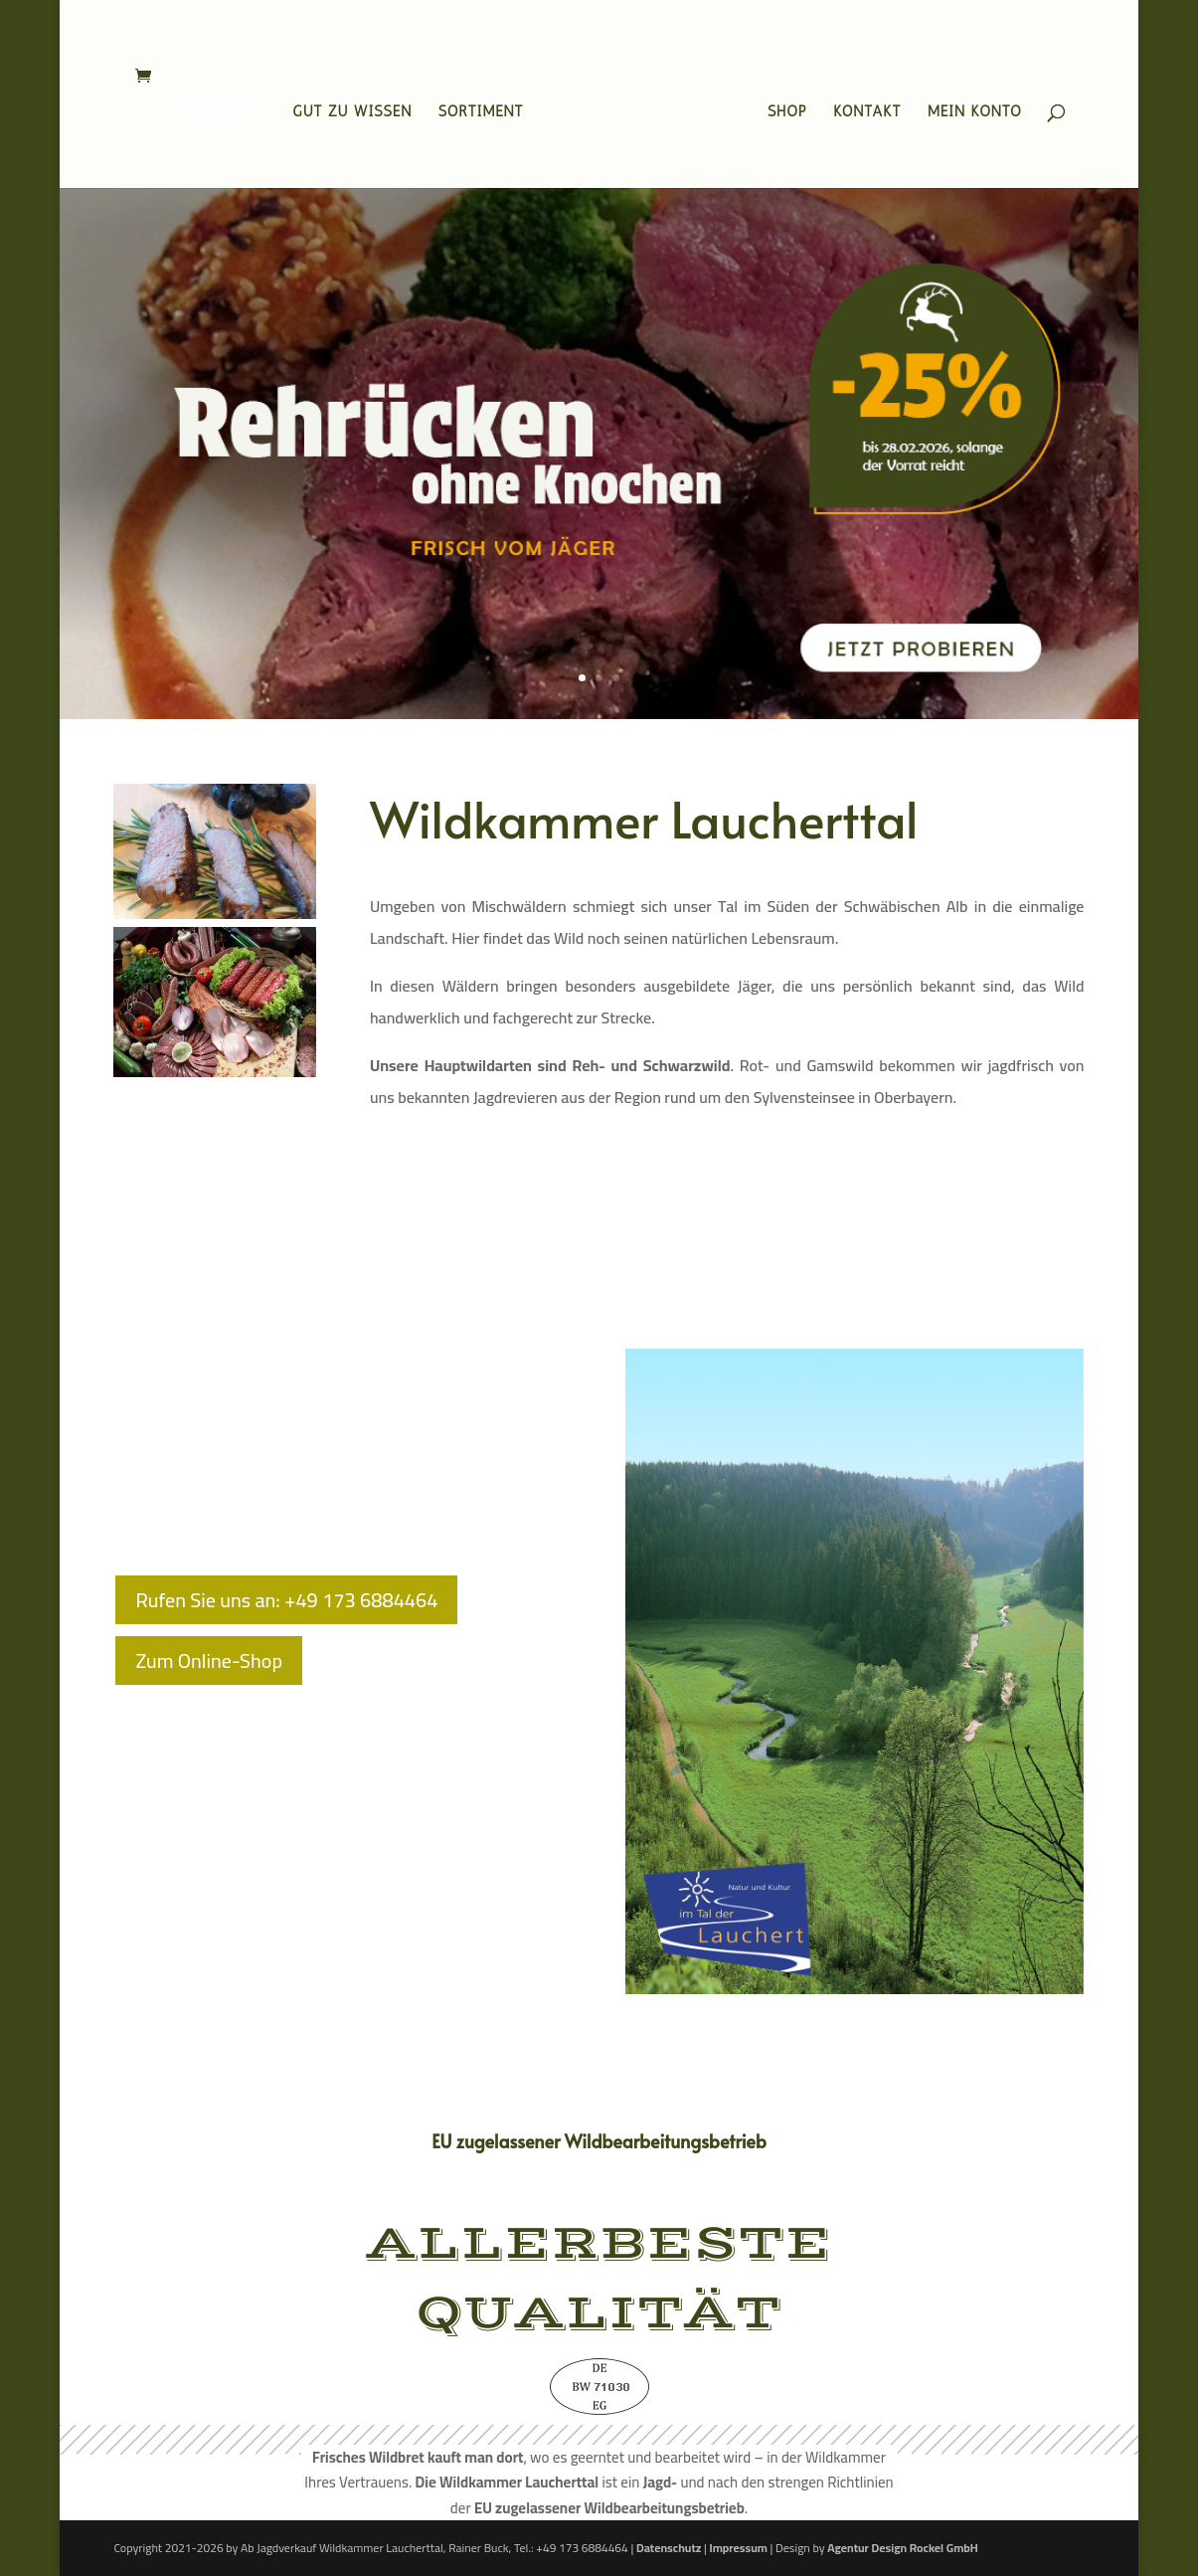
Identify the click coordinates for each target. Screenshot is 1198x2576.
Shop (781, 108)
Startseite (228, 108)
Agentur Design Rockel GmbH (902, 2547)
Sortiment (487, 108)
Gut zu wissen (358, 108)
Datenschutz (668, 2547)
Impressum (738, 2547)
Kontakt (861, 108)
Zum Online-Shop (208, 1660)
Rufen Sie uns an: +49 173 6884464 (286, 1599)
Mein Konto (969, 108)
